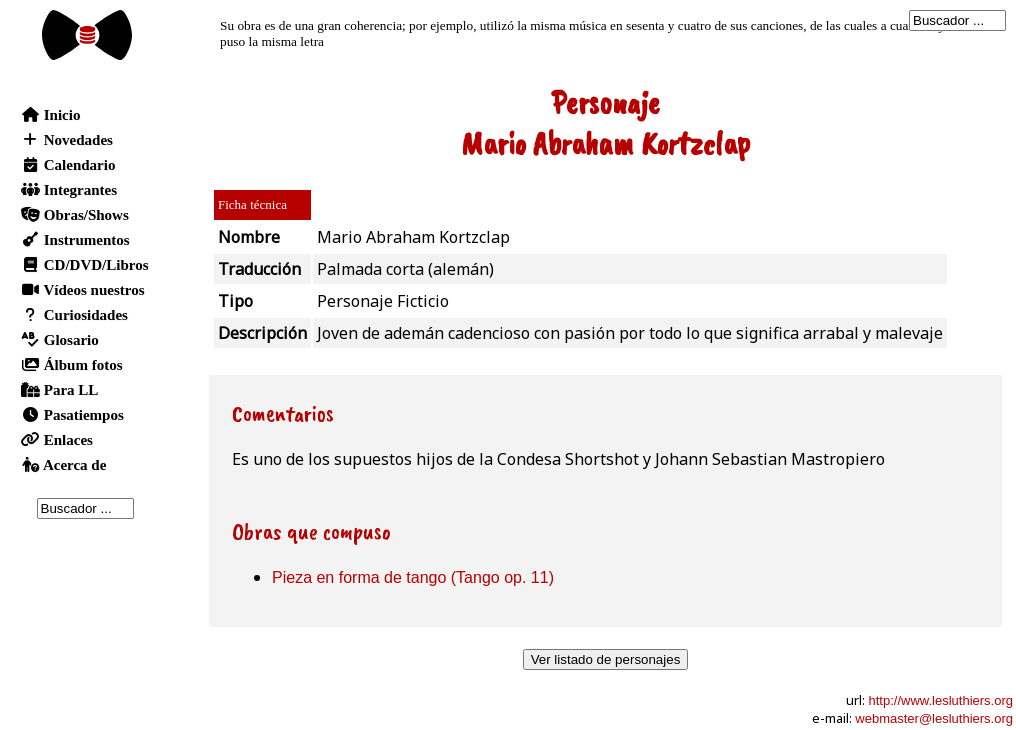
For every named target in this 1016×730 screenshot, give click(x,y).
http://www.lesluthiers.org (940, 700)
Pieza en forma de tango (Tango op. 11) (413, 577)
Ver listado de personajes (606, 659)
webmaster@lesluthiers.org (934, 718)
